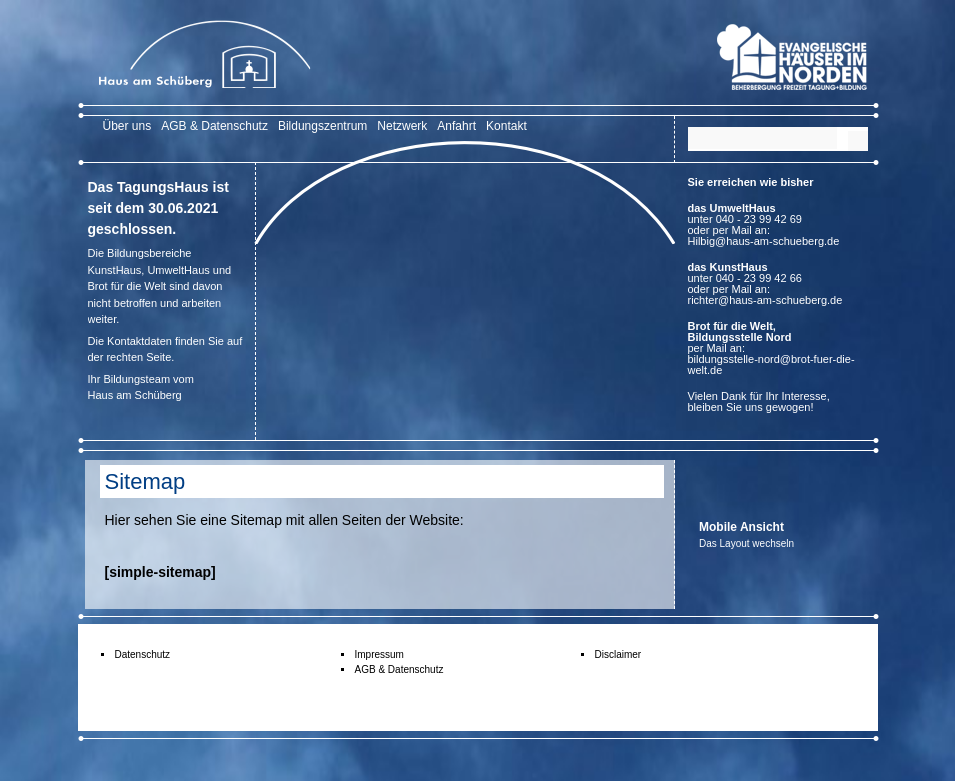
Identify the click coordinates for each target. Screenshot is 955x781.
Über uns (127, 126)
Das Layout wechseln (746, 543)
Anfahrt (456, 126)
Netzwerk (402, 126)
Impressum (379, 654)
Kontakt (506, 126)
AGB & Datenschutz (214, 126)
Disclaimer (618, 654)
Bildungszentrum (322, 126)
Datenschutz (143, 654)
